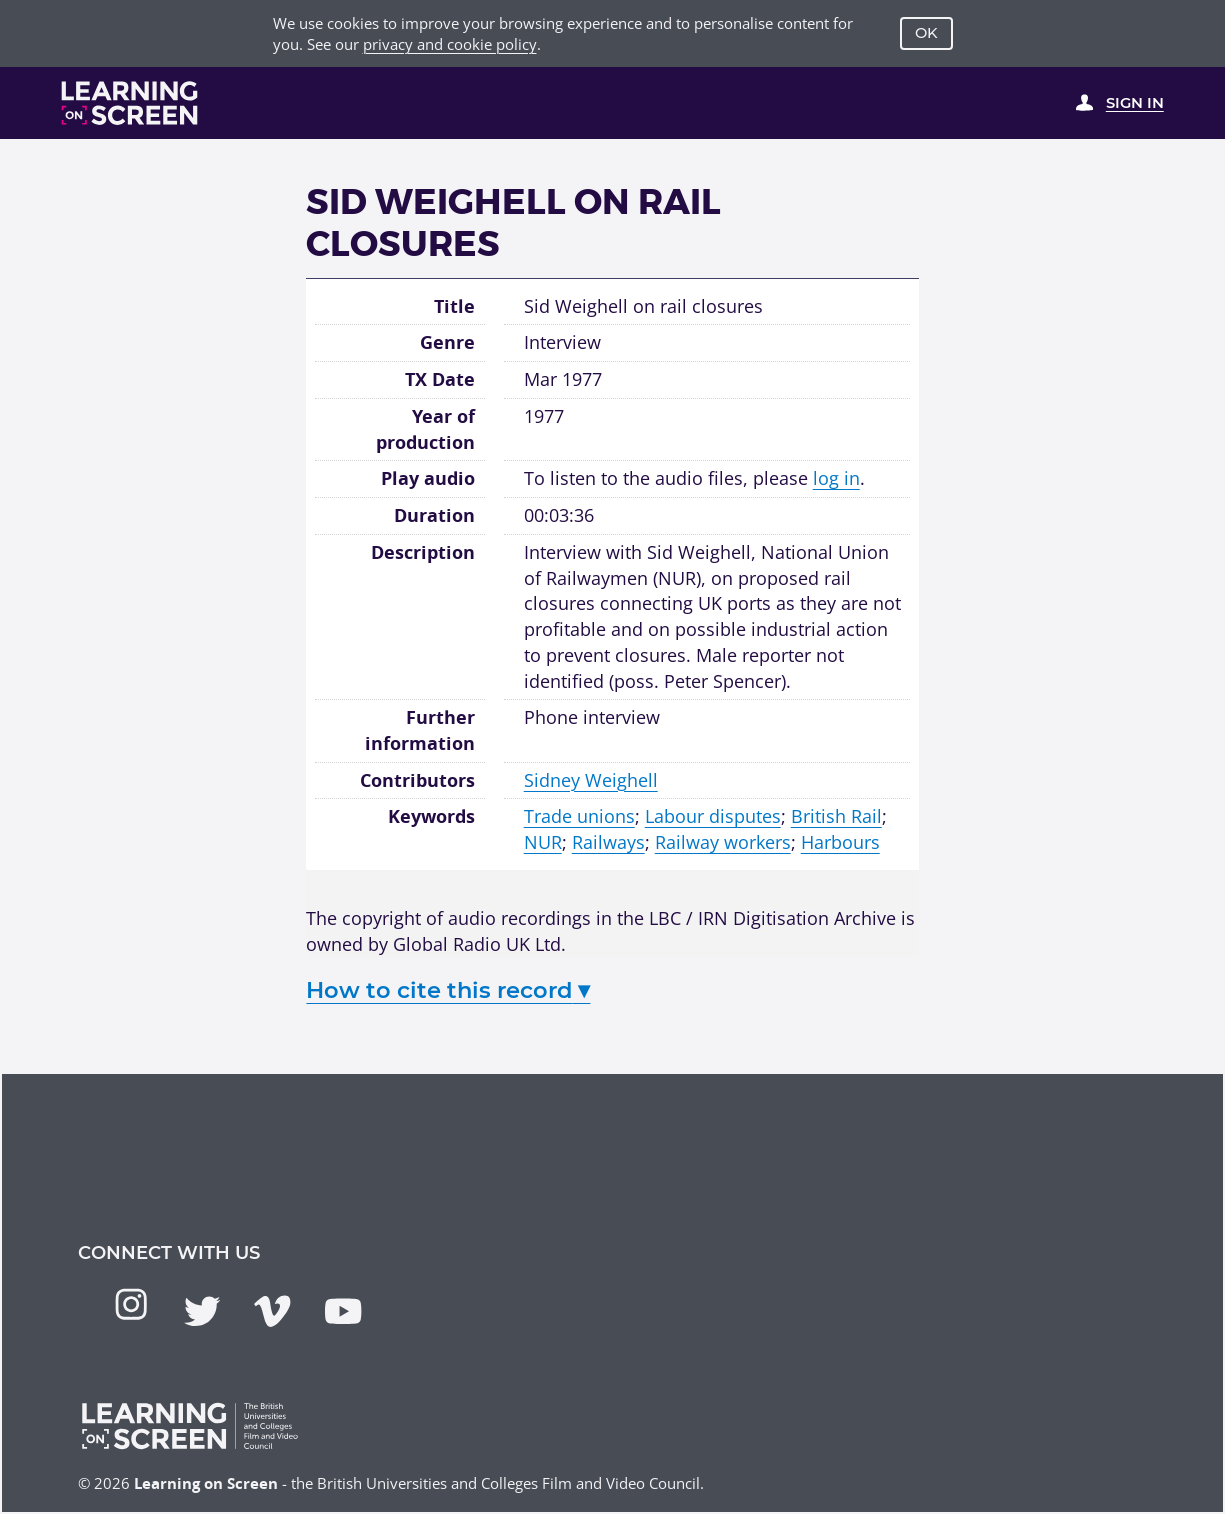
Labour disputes (713, 816)
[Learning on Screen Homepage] (130, 103)
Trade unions (579, 816)
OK (926, 33)
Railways (608, 842)
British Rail (836, 816)
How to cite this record (448, 990)
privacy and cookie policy (450, 44)
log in (836, 478)
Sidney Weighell (591, 780)
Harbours (840, 842)
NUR (543, 842)
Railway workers (723, 842)
